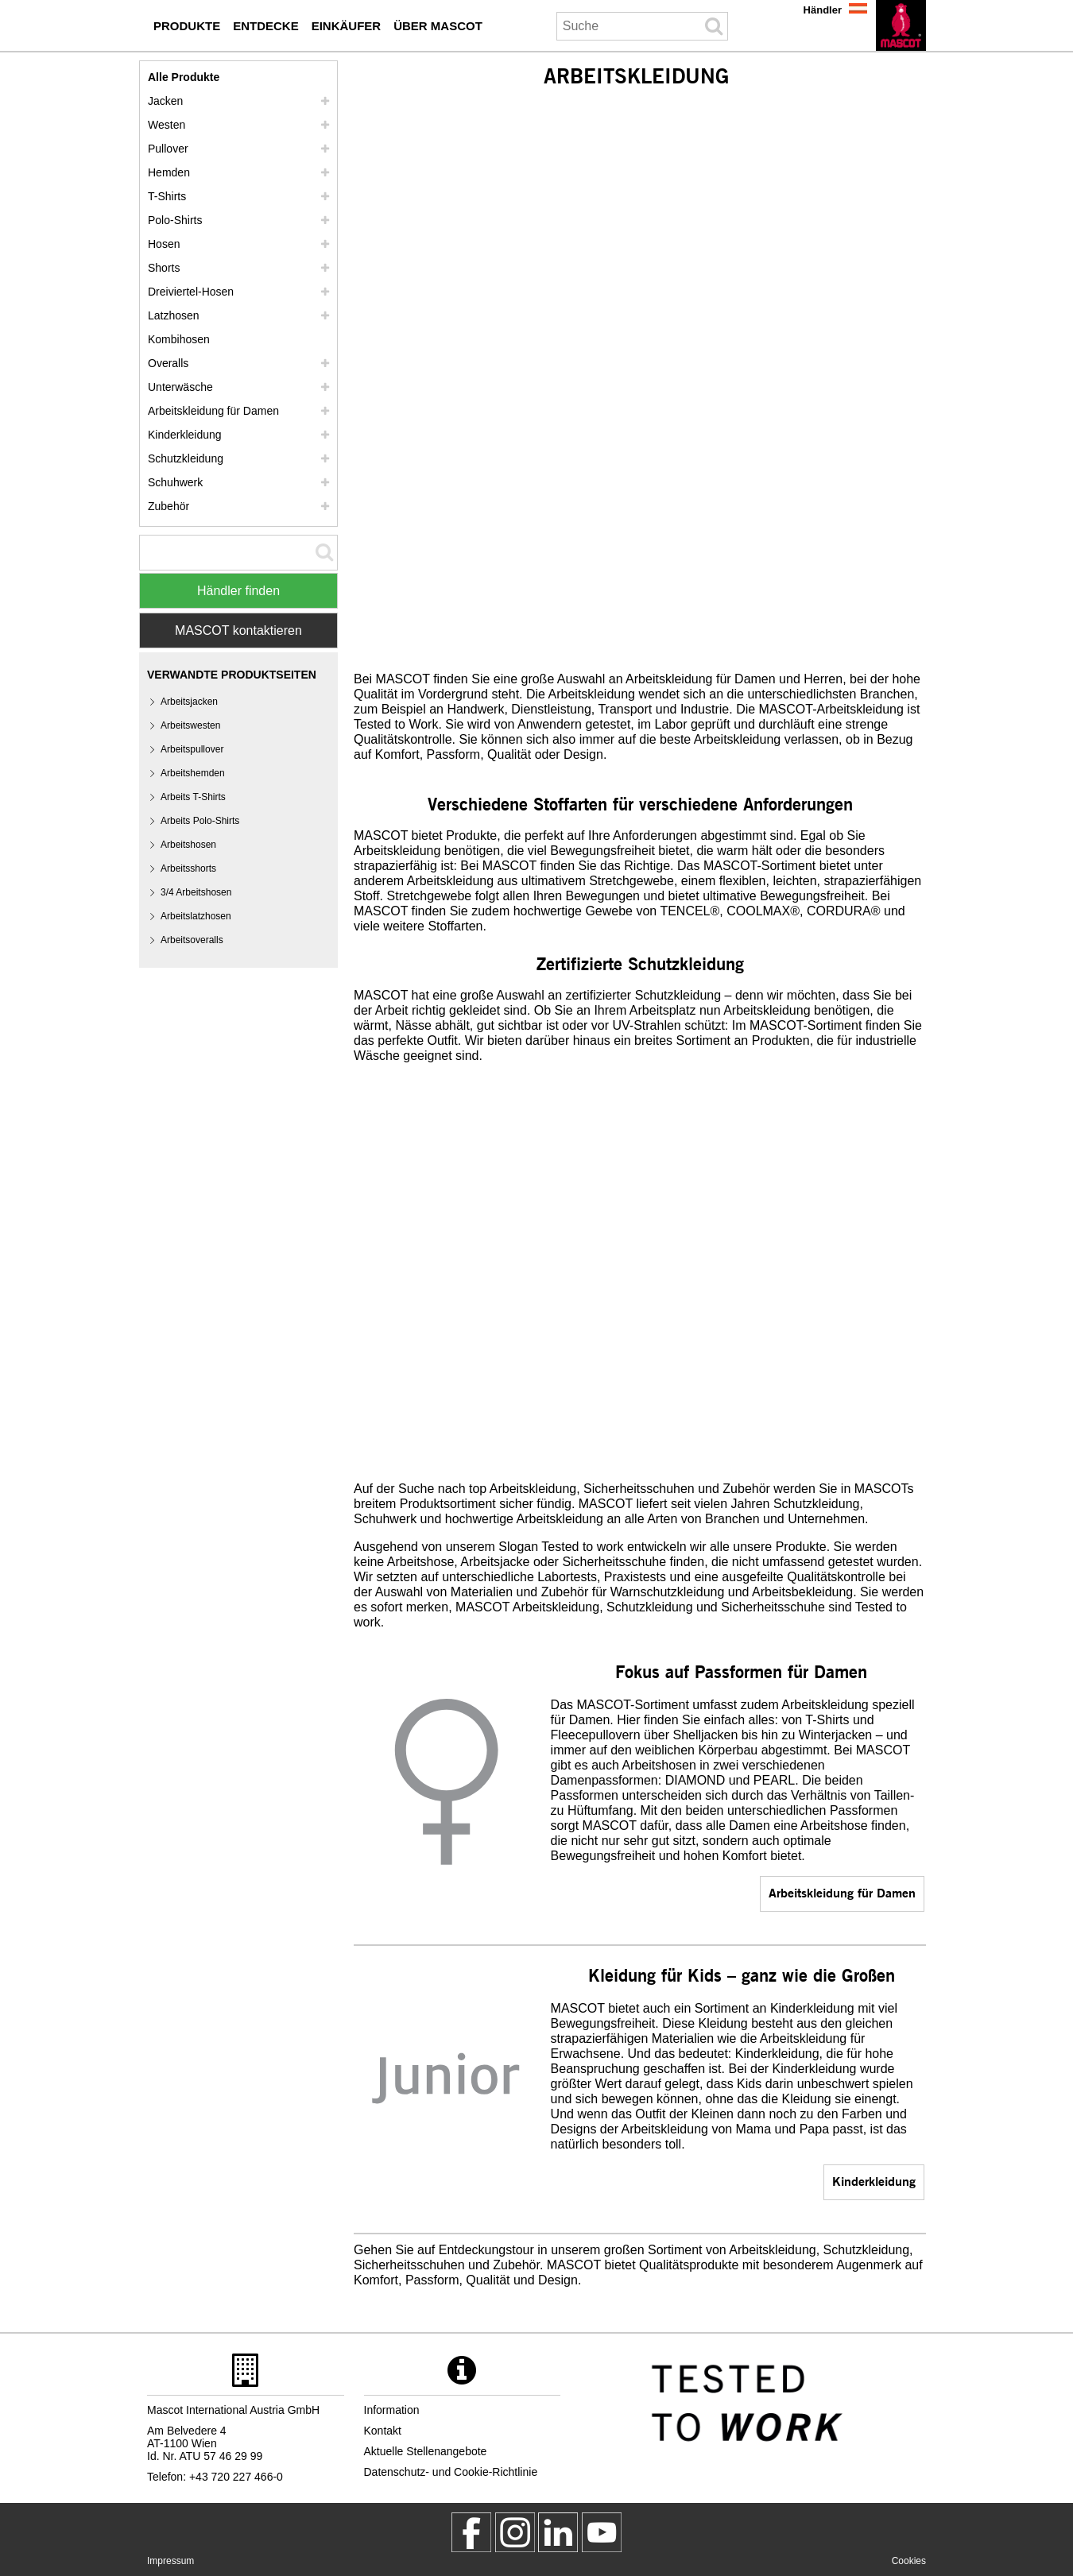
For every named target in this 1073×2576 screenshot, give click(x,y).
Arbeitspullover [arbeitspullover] (192, 749)
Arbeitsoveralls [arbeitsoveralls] (192, 940)
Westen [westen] (166, 124)
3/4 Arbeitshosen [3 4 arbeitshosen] (196, 892)
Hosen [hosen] (164, 244)
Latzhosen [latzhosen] (173, 315)
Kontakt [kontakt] (382, 2430)
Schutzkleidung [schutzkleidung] (185, 458)
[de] (901, 25)
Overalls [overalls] (168, 363)
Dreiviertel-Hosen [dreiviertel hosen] (191, 291)
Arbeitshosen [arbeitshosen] (188, 844)
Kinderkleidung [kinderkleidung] (874, 2180)
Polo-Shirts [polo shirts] (175, 220)
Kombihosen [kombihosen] (179, 339)
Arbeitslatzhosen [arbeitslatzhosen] (196, 916)
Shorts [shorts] (164, 267)
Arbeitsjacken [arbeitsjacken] (189, 701)
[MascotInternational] (602, 2532)
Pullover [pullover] (168, 148)
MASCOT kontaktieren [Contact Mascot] (238, 630)
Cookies (909, 2560)
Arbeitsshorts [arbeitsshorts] (188, 868)
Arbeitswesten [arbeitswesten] (190, 725)
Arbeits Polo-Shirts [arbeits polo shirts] (200, 820)
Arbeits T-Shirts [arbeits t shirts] (193, 797)
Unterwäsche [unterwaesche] (180, 387)
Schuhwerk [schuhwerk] (175, 482)
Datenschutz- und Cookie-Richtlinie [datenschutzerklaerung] (451, 2472)
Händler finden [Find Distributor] (238, 591)
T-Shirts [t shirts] (167, 196)
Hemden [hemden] (169, 172)
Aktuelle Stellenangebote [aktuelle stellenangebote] (425, 2451)
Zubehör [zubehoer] (168, 506)
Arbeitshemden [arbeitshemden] (193, 773)
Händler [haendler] (823, 10)
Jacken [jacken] (165, 101)
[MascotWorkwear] (471, 2532)
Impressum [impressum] (170, 2560)
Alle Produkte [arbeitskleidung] (183, 77)
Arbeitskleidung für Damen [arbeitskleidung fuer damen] (842, 1892)
